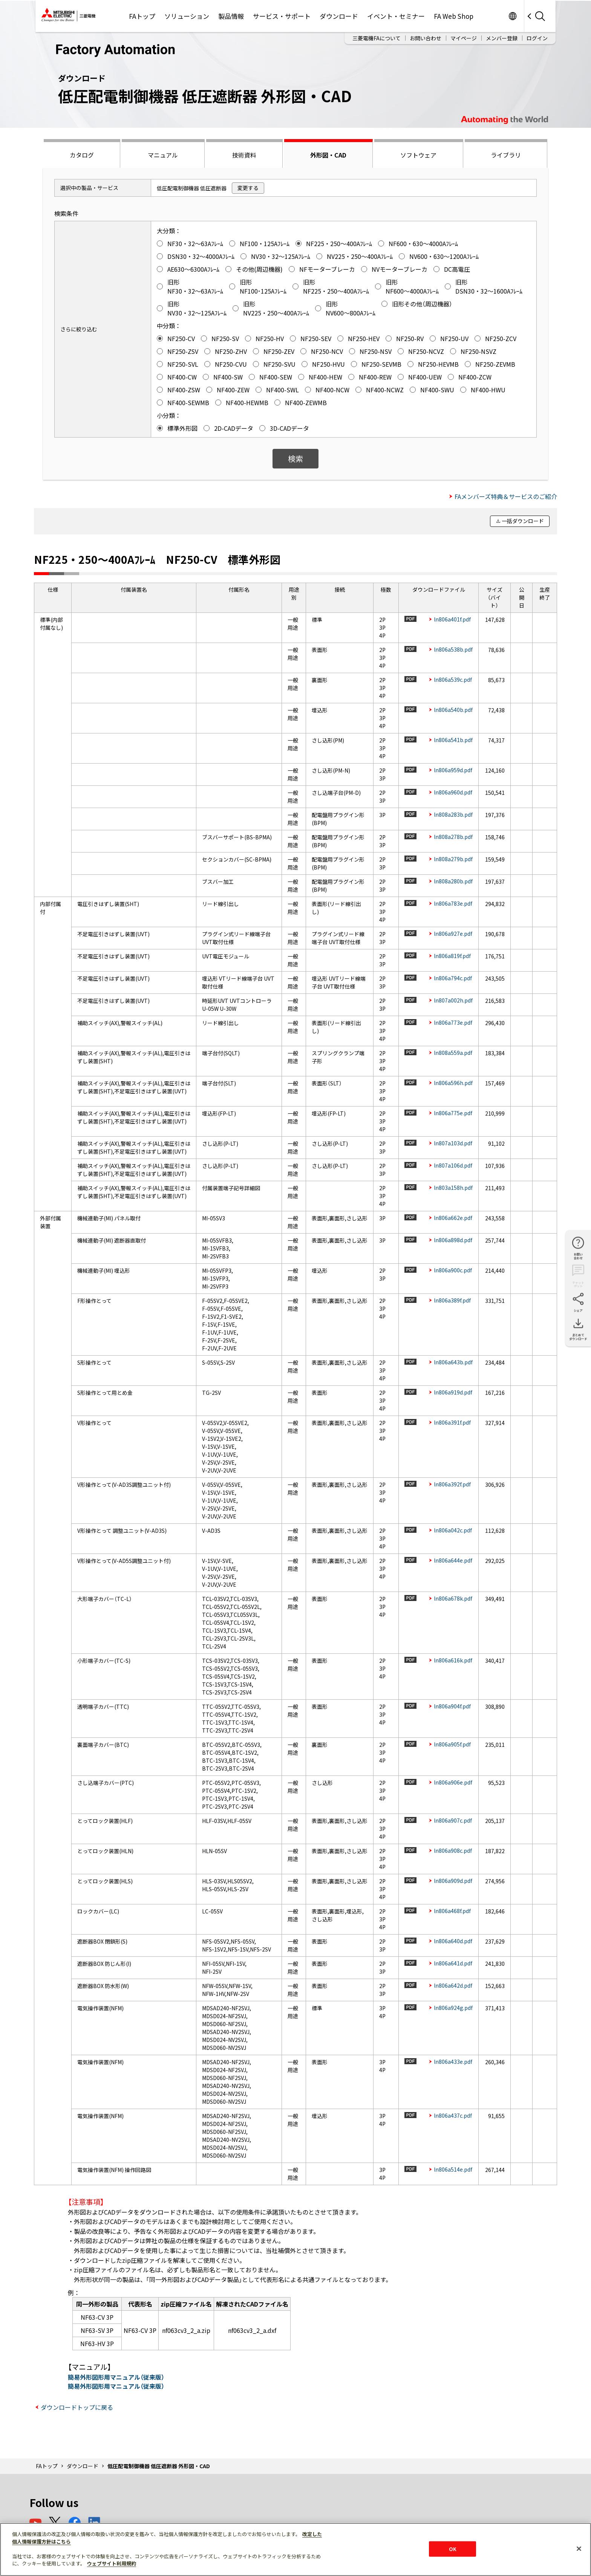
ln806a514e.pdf (453, 2169)
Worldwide (512, 16)
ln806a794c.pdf (453, 978)
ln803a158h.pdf (453, 1187)
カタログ (82, 154)
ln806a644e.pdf (453, 1560)
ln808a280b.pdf (453, 881)
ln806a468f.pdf (452, 1911)
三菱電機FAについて (376, 38)
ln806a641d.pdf (453, 1963)
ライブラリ (506, 154)
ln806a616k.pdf (453, 1660)
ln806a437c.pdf (453, 2115)
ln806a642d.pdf (453, 1985)
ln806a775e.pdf (453, 1113)
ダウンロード (339, 16)
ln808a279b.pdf (453, 859)
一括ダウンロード (523, 521)
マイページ (463, 38)
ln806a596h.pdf (453, 1083)
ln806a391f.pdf (452, 1422)
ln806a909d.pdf (453, 1880)
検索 (295, 458)
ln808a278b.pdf (453, 836)
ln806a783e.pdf (453, 903)
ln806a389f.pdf (452, 1300)
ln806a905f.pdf (452, 1744)
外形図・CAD (328, 154)
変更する (248, 187)
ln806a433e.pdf (453, 2061)
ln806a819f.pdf (452, 956)
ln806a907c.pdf (453, 1820)
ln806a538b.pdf (453, 649)
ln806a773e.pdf (453, 1022)
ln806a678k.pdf (453, 1598)
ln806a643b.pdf (453, 1362)
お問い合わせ (425, 38)
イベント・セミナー (396, 16)
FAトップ (142, 16)
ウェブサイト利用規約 (111, 2563)
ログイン (537, 38)
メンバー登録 (502, 38)
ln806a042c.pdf (453, 1530)
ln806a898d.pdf (453, 1240)
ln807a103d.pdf (453, 1143)
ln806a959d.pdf (453, 770)
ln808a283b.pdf (453, 814)
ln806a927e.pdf (453, 933)
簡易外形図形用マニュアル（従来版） (116, 2377)
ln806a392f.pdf (452, 1484)
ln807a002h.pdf (453, 1000)
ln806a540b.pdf (453, 709)
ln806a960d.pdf (453, 792)
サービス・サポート (282, 16)
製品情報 (231, 16)
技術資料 (244, 154)
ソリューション (186, 16)
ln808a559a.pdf (453, 1052)
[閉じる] (579, 2548)
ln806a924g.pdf (453, 2007)
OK (452, 2548)
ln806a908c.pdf (453, 1850)
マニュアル (163, 154)
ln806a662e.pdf (453, 1217)
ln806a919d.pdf (453, 1392)
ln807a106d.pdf (453, 1165)
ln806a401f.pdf (452, 619)
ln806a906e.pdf (453, 1782)
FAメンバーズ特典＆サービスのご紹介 (506, 496)
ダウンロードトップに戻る (77, 2407)
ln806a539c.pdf (453, 679)
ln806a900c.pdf (453, 1270)
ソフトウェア (418, 154)
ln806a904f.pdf (452, 1706)
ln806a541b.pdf (453, 740)
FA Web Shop (453, 16)
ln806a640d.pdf (453, 1941)
